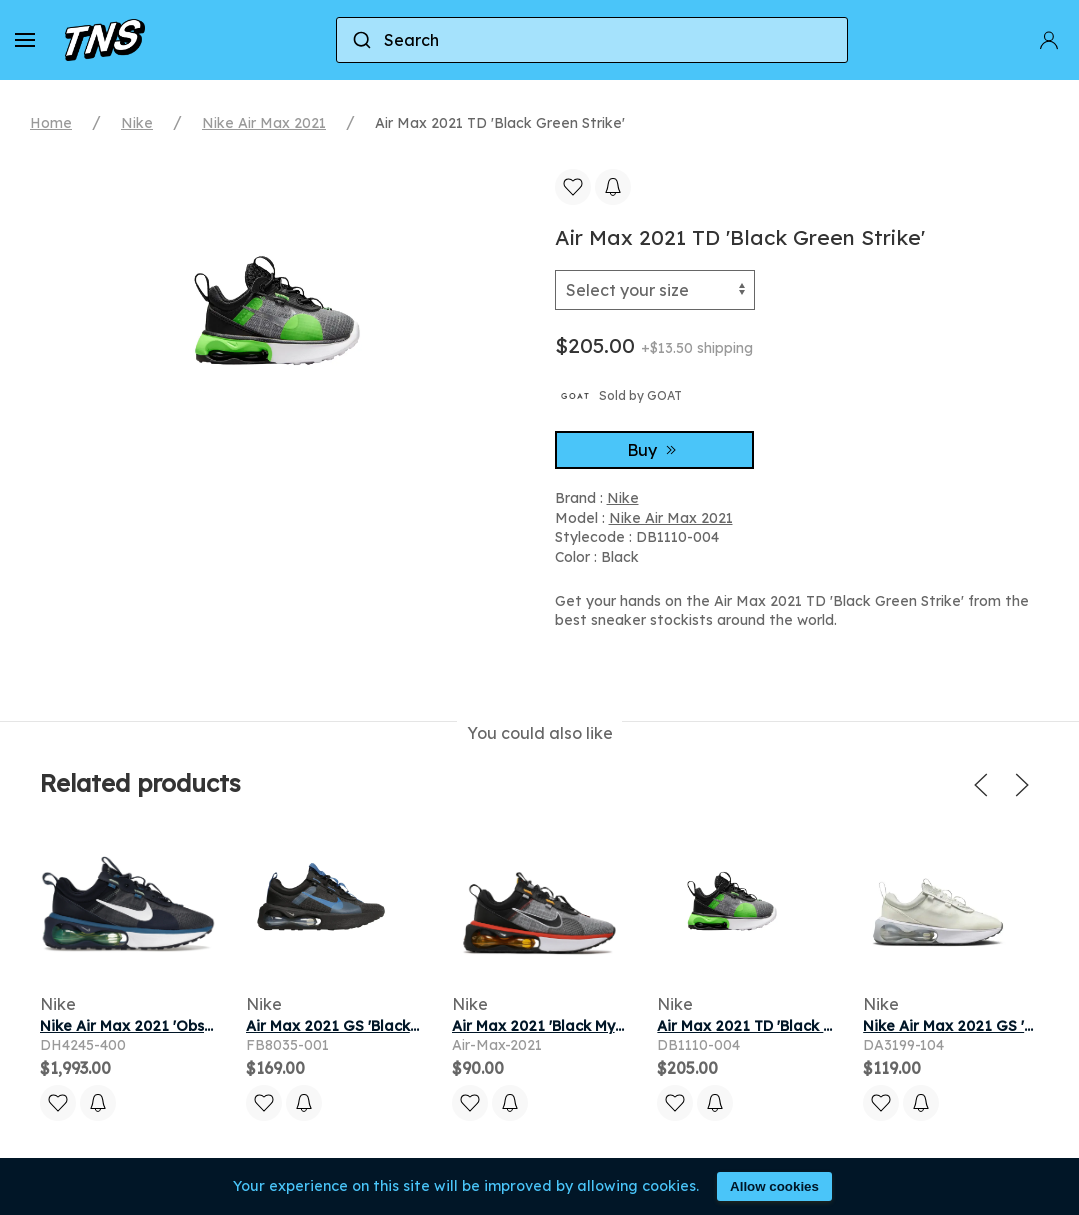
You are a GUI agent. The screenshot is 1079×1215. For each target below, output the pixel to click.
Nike (137, 123)
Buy (654, 450)
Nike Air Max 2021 (264, 123)
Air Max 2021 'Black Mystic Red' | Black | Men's (614, 1026)
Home (51, 123)
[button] (25, 40)
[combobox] (592, 40)
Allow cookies (774, 1186)
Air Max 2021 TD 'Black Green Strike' (787, 1026)
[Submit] (360, 40)
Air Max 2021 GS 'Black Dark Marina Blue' (393, 1026)
